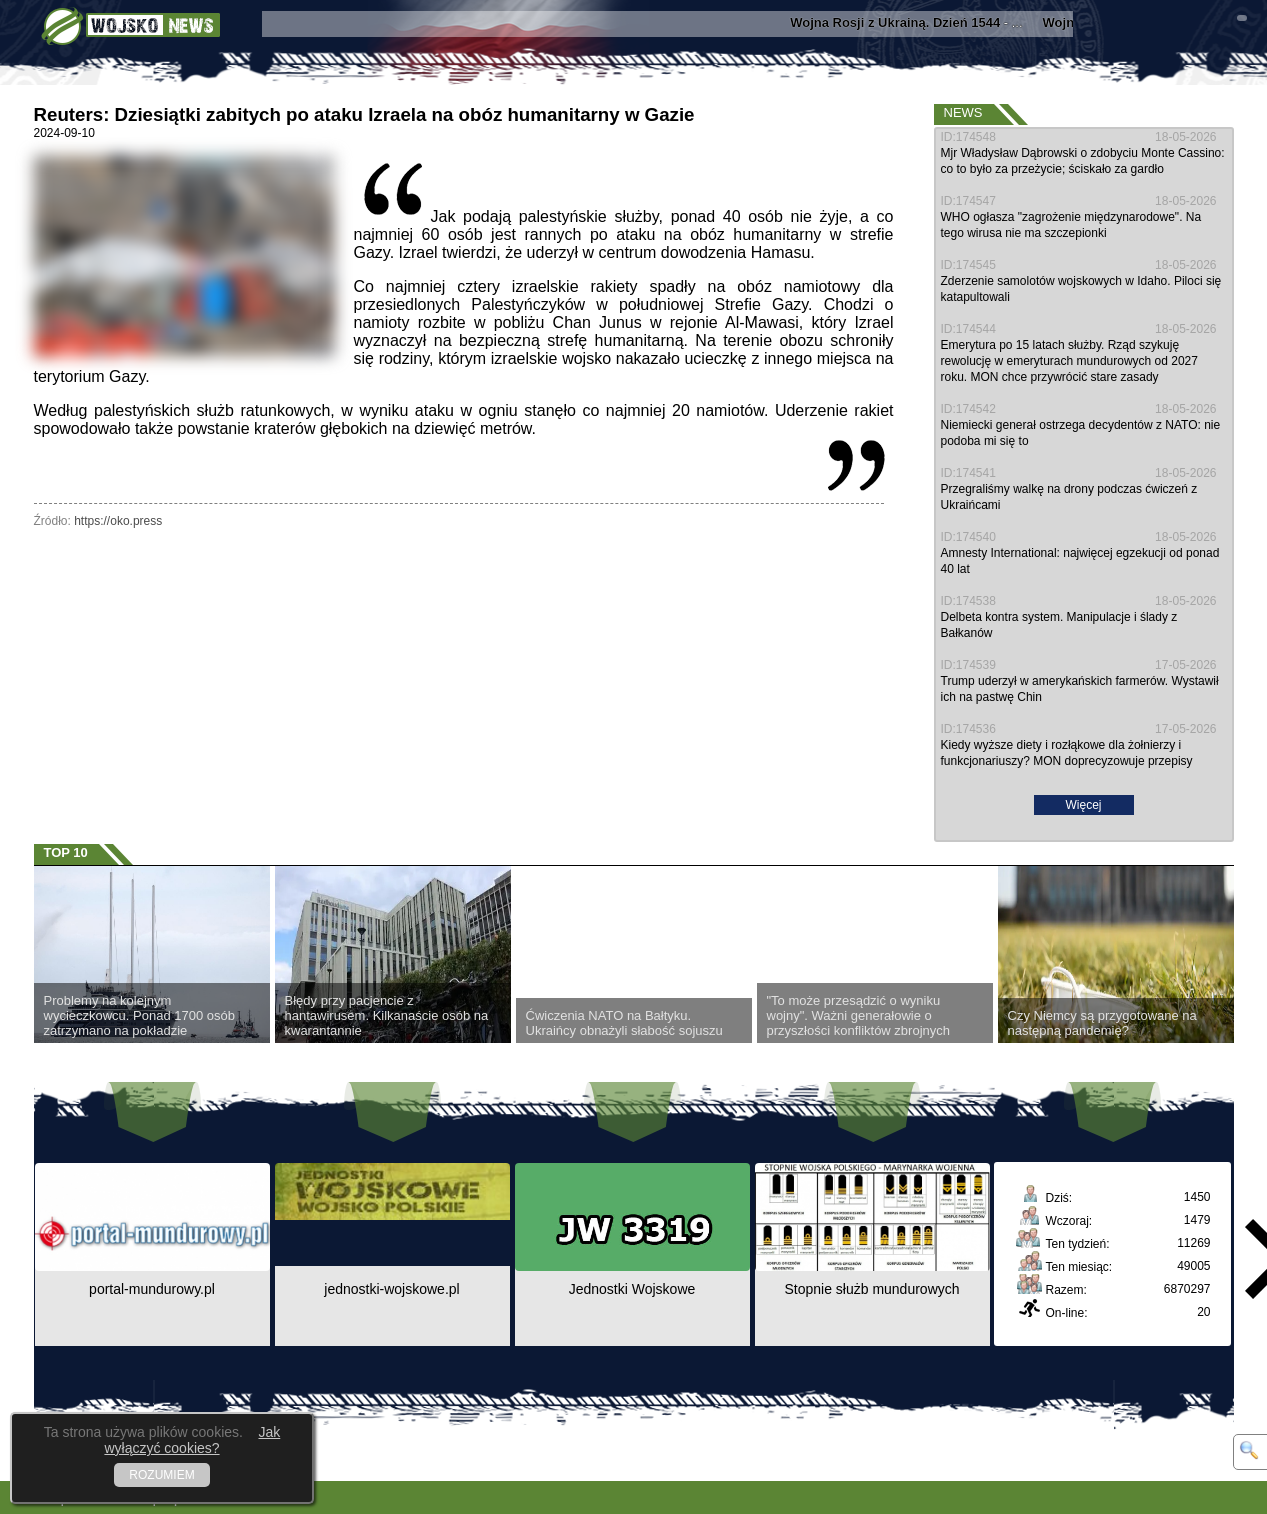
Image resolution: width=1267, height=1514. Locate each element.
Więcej (1083, 805)
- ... (917, 22)
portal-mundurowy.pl (152, 1289)
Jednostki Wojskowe (632, 1289)
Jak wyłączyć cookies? (192, 1440)
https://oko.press (118, 521)
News (963, 112)
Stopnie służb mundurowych (871, 1289)
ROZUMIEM (161, 1475)
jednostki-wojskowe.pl (391, 1289)
